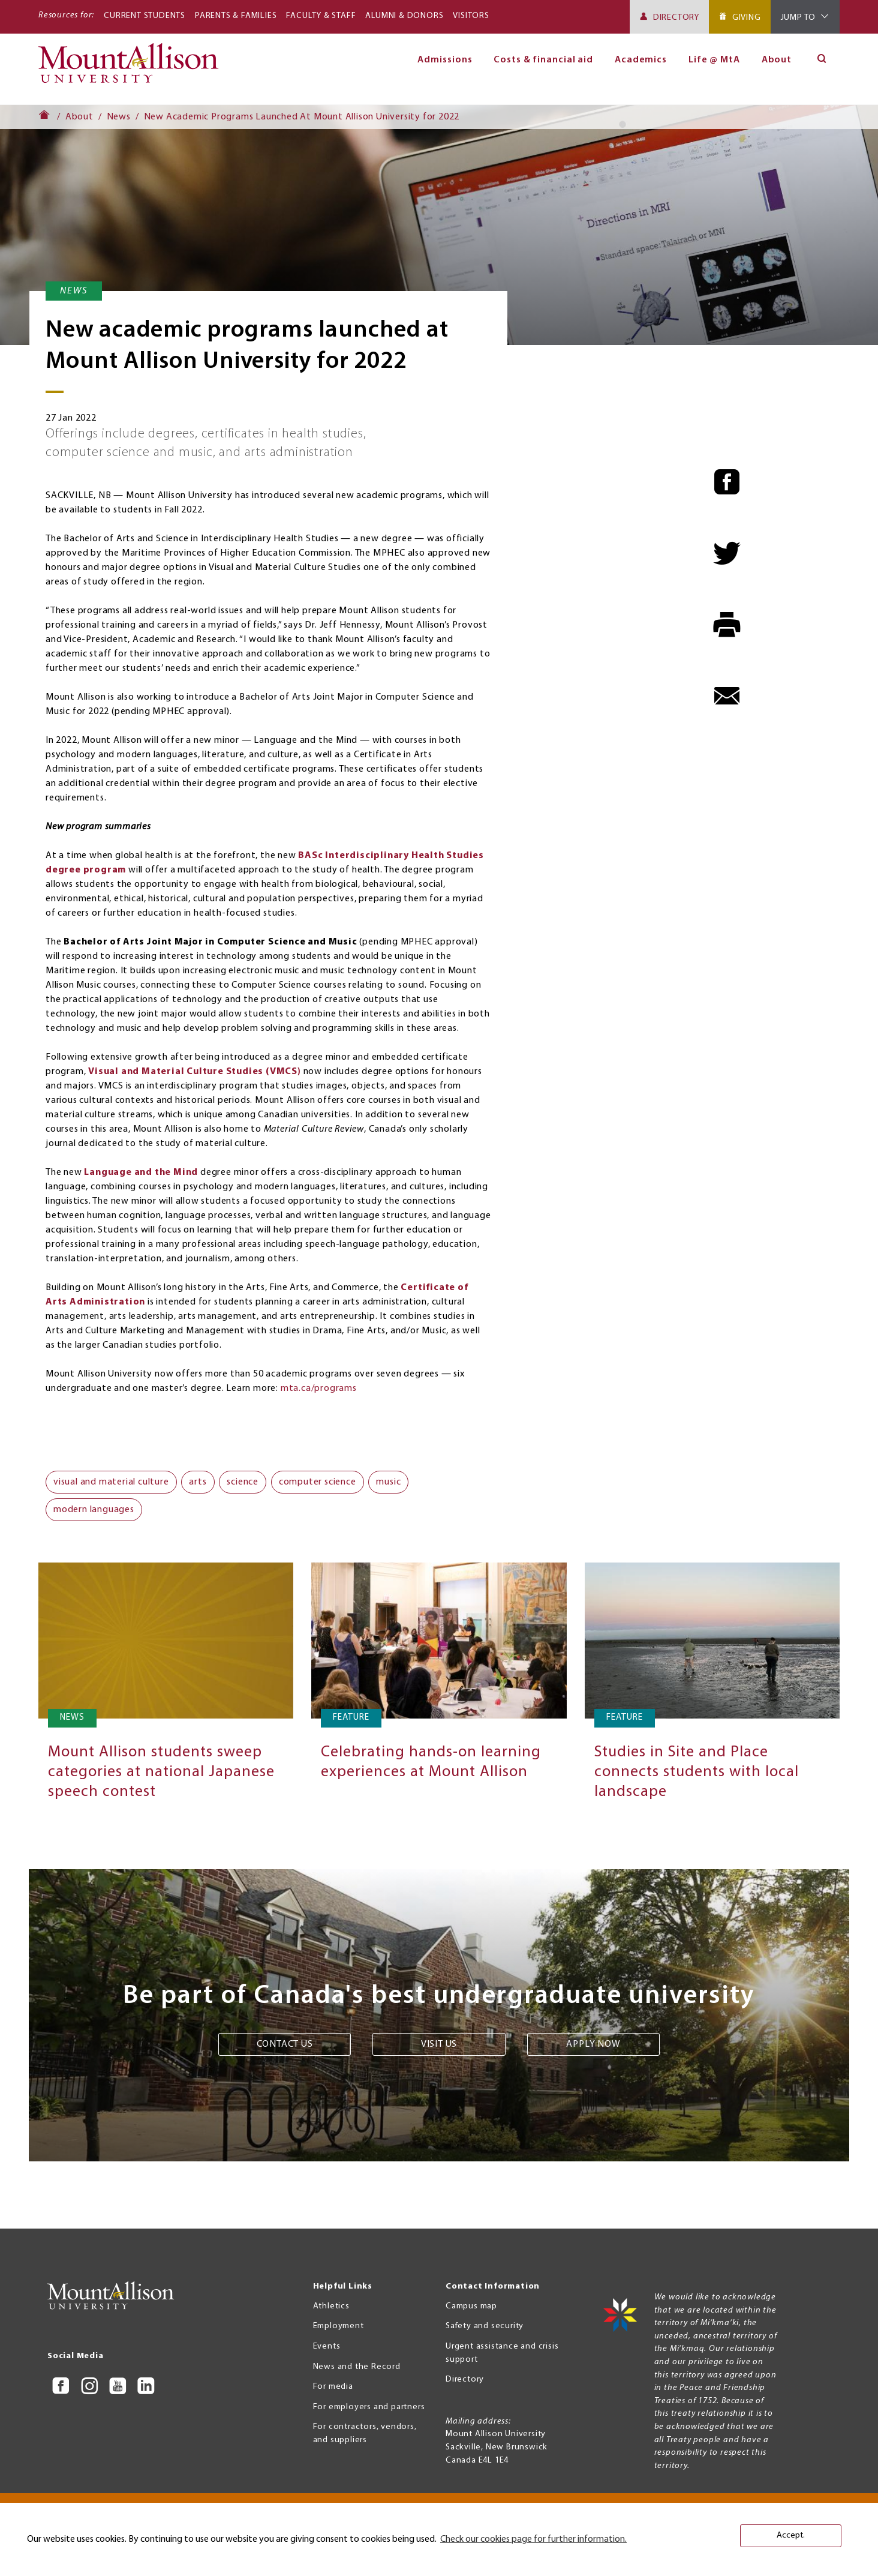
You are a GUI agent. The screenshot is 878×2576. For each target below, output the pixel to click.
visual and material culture (111, 1482)
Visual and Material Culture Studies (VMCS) (194, 1071)
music (388, 1482)
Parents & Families (235, 15)
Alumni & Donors (404, 15)
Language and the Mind (141, 1172)
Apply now (593, 2044)
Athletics (331, 2306)
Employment (338, 2326)
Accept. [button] (791, 2535)
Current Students (144, 15)
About (777, 60)
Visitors (471, 15)
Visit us (439, 2044)
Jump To (798, 17)
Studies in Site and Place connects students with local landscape (696, 1772)
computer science (317, 1482)
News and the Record (357, 2366)
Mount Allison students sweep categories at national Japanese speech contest (161, 1772)
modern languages (93, 1510)
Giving (746, 17)
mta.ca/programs (319, 1388)
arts (197, 1482)
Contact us (285, 2044)
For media (333, 2386)
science (242, 1482)
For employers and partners (369, 2407)
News (119, 117)
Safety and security (485, 2326)
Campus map (471, 2306)
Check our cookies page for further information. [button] (533, 2539)
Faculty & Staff (321, 15)
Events (327, 2346)
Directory (676, 17)
